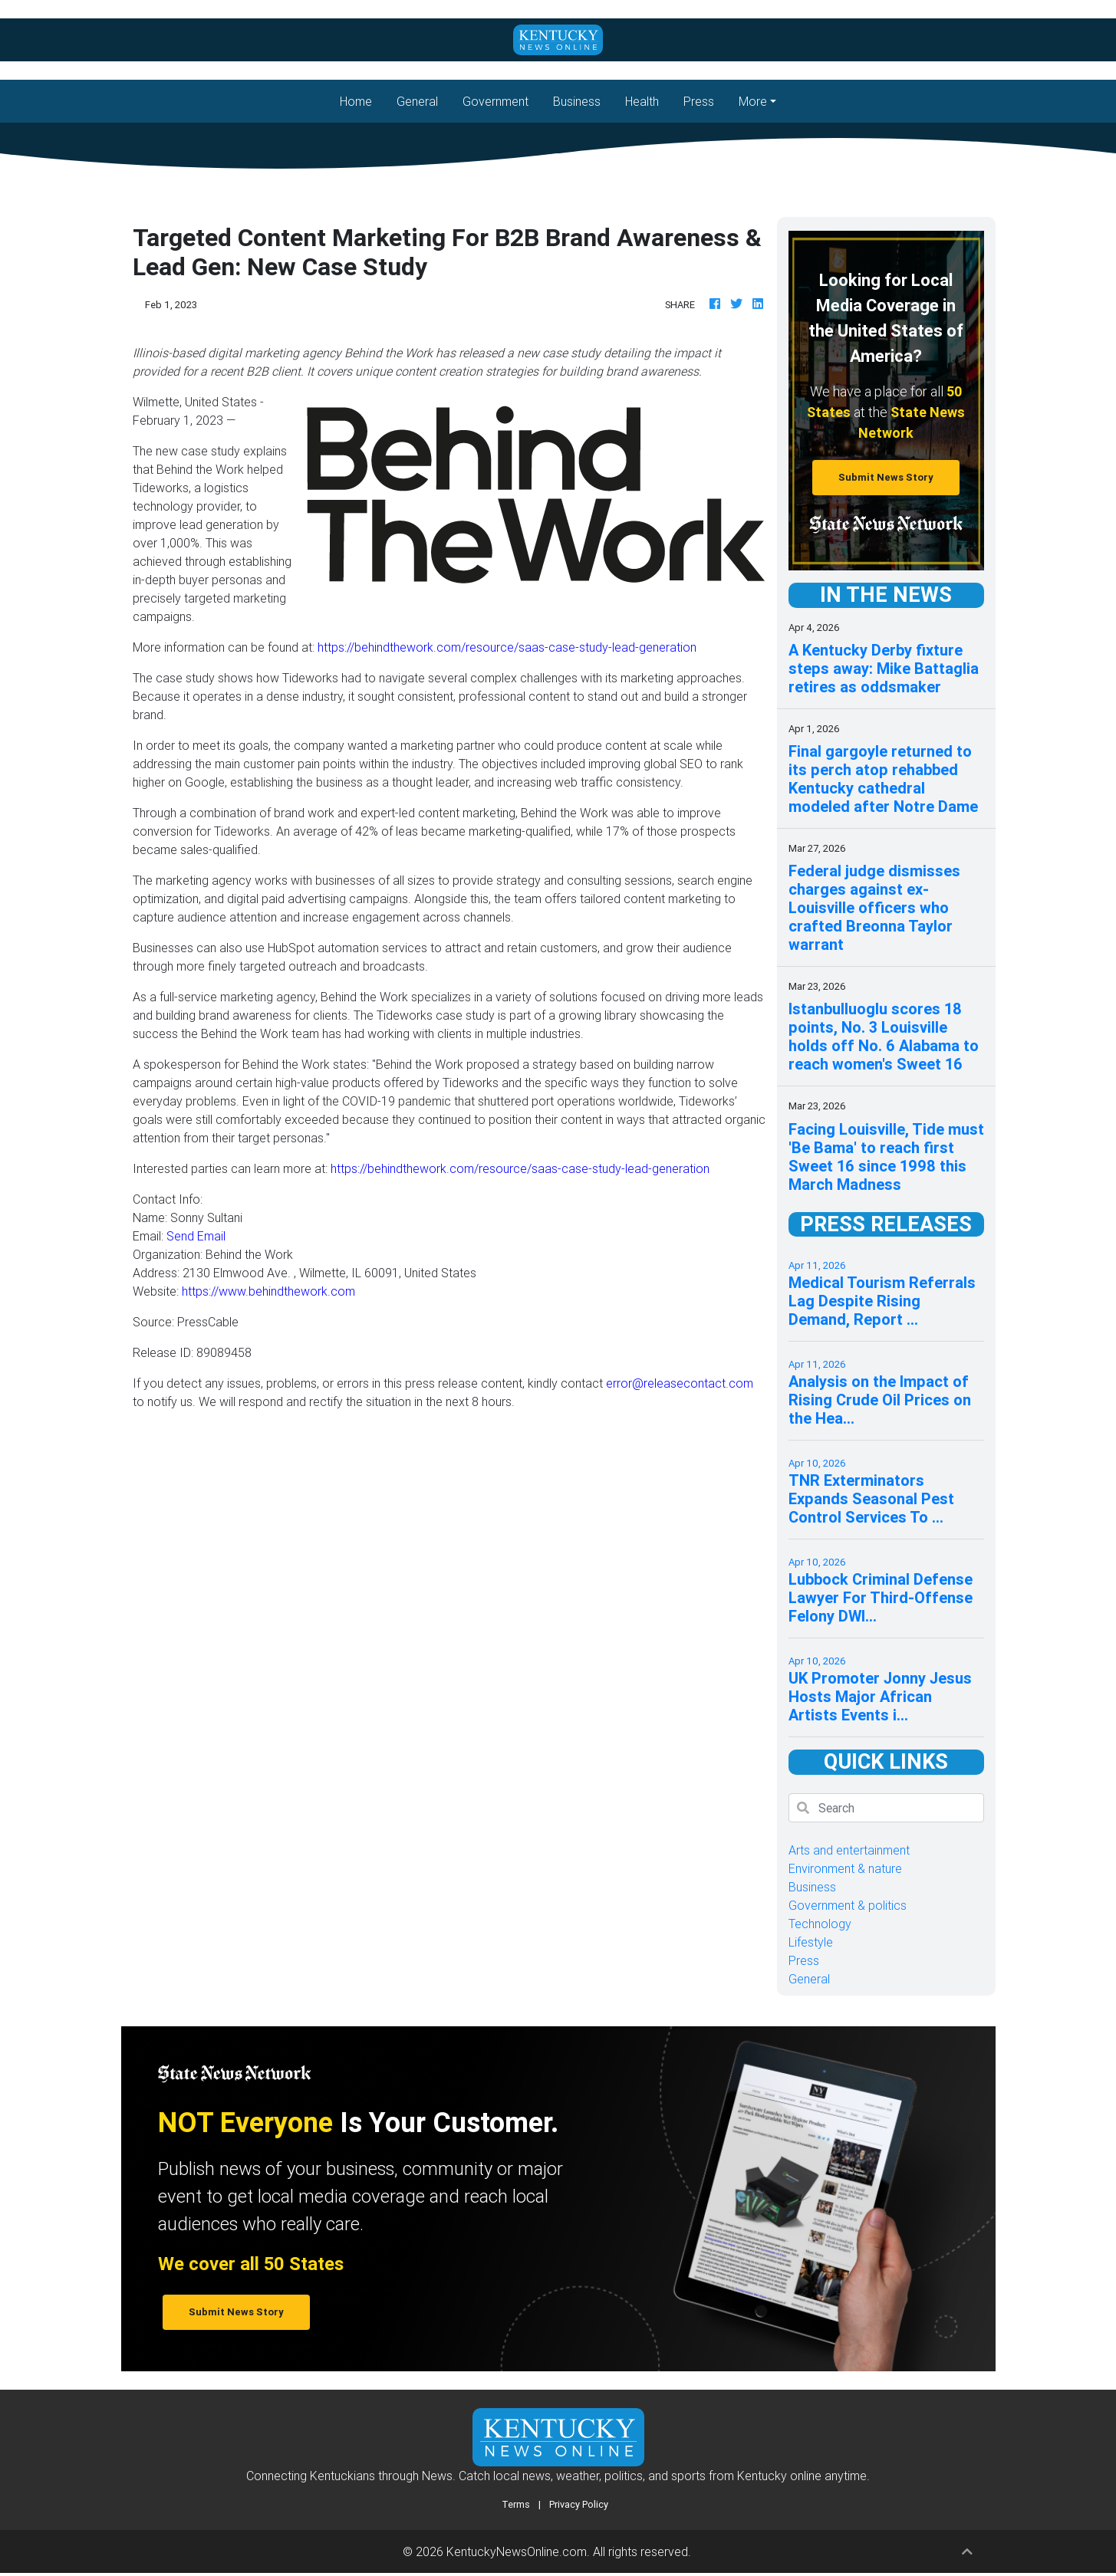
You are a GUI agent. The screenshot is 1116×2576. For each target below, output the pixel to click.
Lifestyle (810, 1942)
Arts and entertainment (849, 1850)
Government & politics (847, 1905)
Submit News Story (885, 477)
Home (362, 100)
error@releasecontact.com (679, 1383)
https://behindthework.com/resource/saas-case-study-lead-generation (507, 647)
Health (642, 101)
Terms (516, 2504)
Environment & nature (845, 1868)
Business (577, 101)
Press (698, 101)
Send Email (196, 1236)
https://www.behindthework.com (268, 1291)
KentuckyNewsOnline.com (516, 2551)
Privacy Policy (578, 2504)
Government (495, 101)
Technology (819, 1923)
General (417, 101)
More (753, 101)
